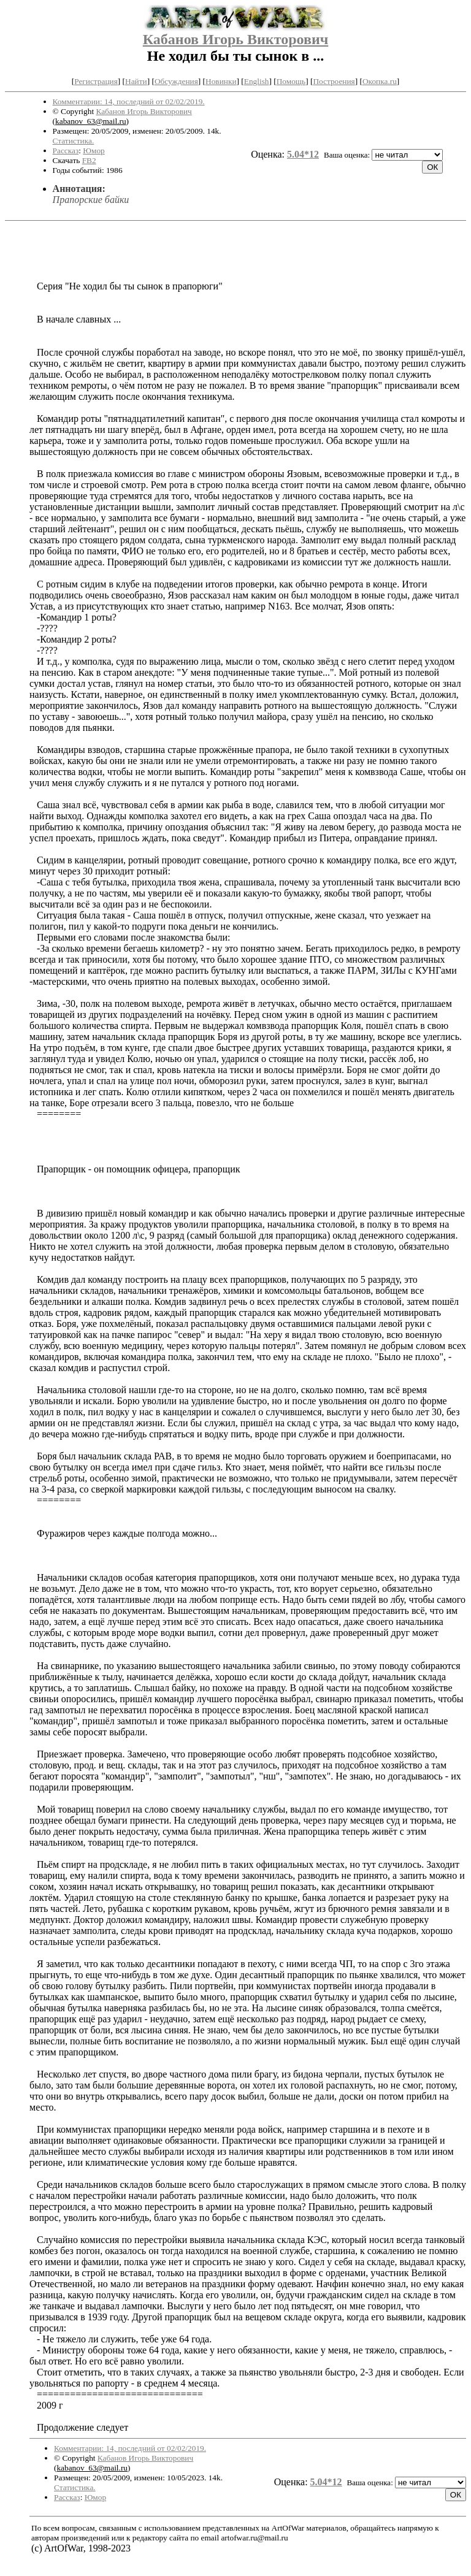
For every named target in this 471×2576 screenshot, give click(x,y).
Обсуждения (176, 81)
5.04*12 (303, 154)
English (256, 81)
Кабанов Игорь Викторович (236, 39)
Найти (136, 81)
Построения (333, 81)
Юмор (93, 150)
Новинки (220, 81)
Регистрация (96, 81)
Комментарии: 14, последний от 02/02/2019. (129, 101)
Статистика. (73, 140)
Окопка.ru (379, 81)
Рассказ (66, 150)
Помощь (291, 81)
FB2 (89, 160)
